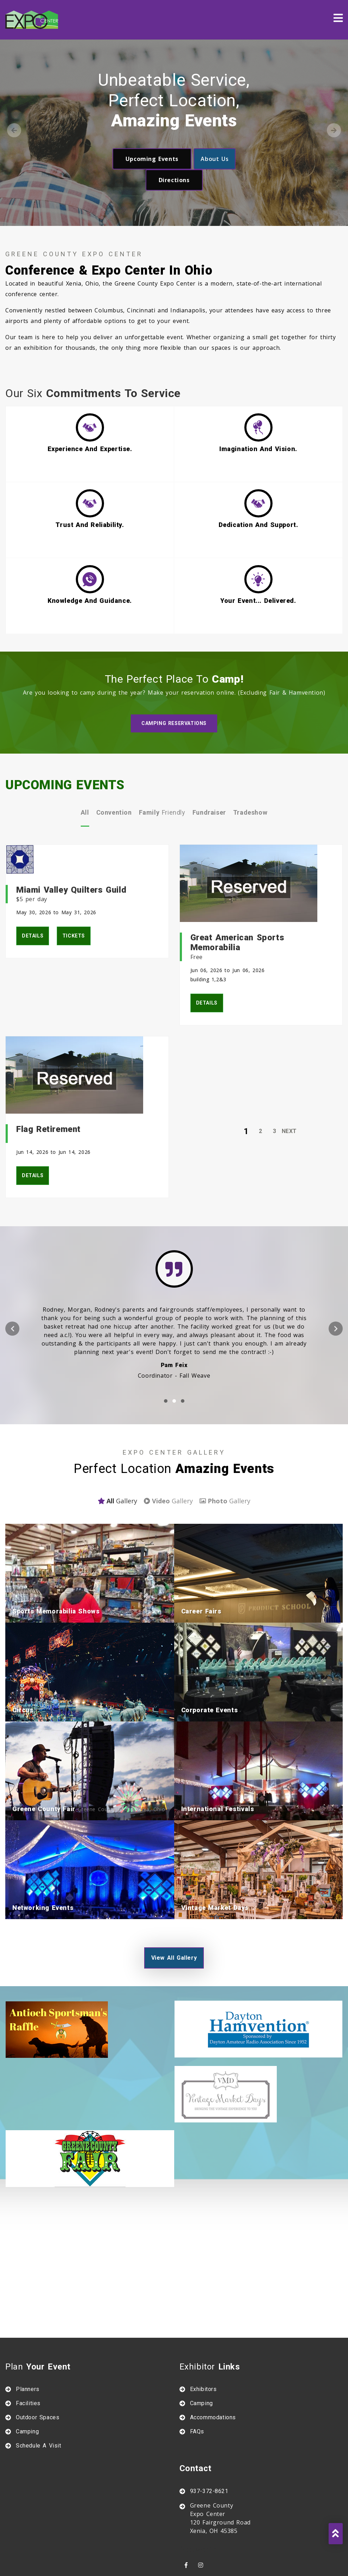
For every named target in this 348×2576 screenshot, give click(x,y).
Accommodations (213, 2350)
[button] (165, 1334)
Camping (27, 2364)
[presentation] (12, 1262)
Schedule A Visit (38, 2379)
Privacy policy (237, 2561)
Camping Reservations (174, 656)
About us (149, 2561)
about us (214, 159)
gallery (117, 1434)
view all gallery (174, 1891)
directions (174, 180)
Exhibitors (203, 2322)
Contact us (106, 2561)
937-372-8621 (209, 2424)
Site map (190, 2561)
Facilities (28, 2336)
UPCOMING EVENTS (64, 718)
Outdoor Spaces (37, 2350)
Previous (14, 130)
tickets (73, 869)
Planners (27, 2322)
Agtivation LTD (192, 2547)
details (32, 869)
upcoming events (152, 159)
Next (334, 130)
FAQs (197, 2364)
